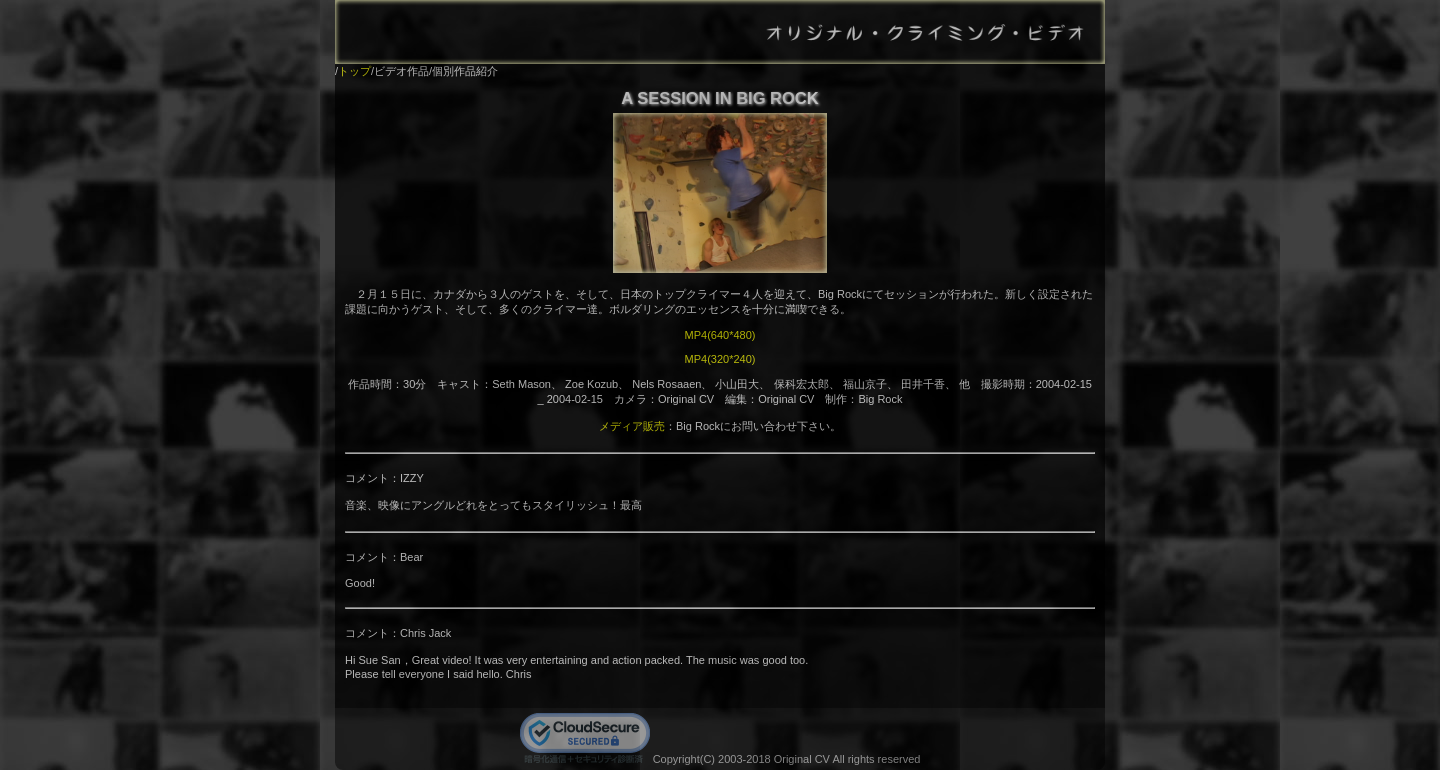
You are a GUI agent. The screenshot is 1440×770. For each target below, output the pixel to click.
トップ (354, 71)
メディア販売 (632, 426)
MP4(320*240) (720, 359)
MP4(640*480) (720, 335)
